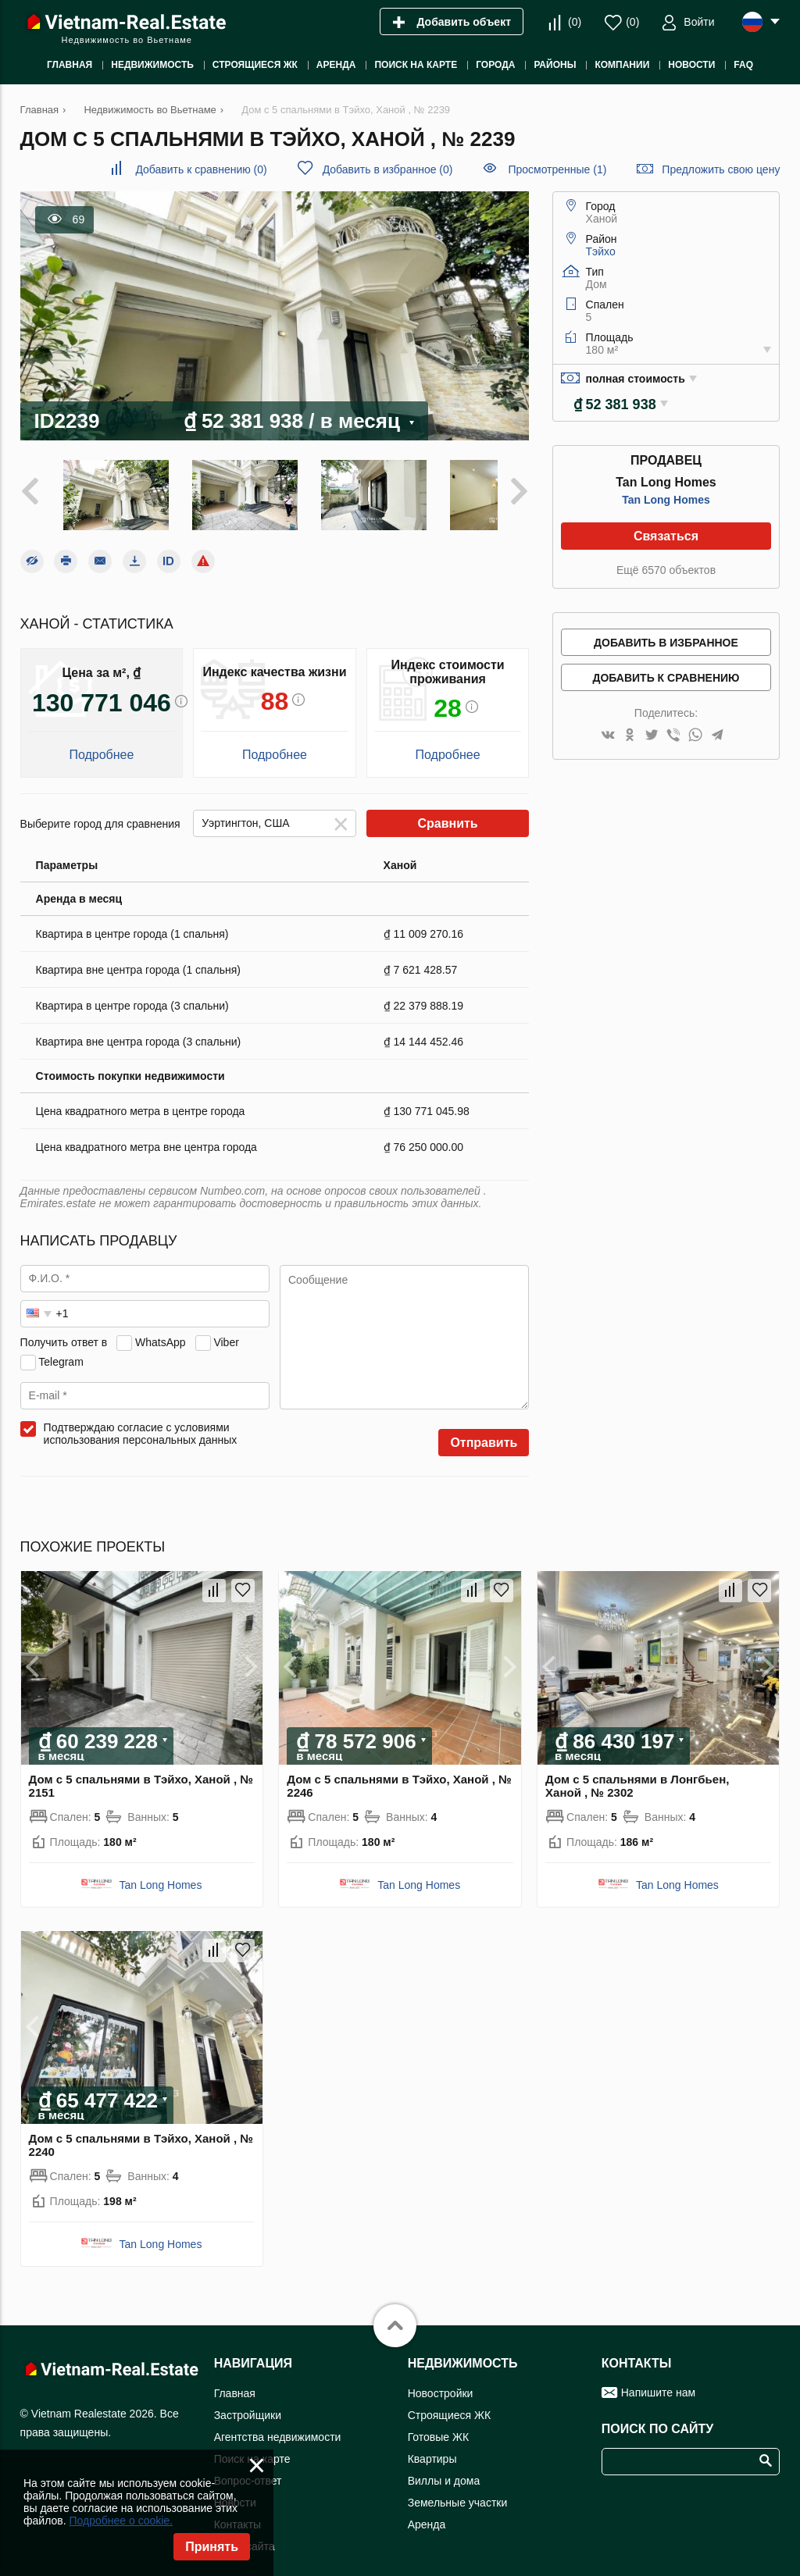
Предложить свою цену (721, 169)
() (574, 22)
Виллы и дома (444, 2469)
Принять (211, 2546)
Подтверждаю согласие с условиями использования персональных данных (141, 1422)
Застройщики (247, 2403)
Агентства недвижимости (277, 2425)
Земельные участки (458, 2491)
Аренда (427, 2513)
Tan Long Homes (666, 499)
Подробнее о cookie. (121, 2520)
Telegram (61, 1350)
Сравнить (447, 812)
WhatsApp (160, 1330)
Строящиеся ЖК (449, 2403)
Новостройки (440, 2381)
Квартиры (432, 2447)
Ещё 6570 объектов (666, 570)
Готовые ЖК (438, 2425)
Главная (234, 2381)
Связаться (666, 536)
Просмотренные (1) (557, 169)
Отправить (483, 1431)
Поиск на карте (252, 2447)
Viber (225, 1330)
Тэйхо (601, 251)
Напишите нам (658, 2381)
